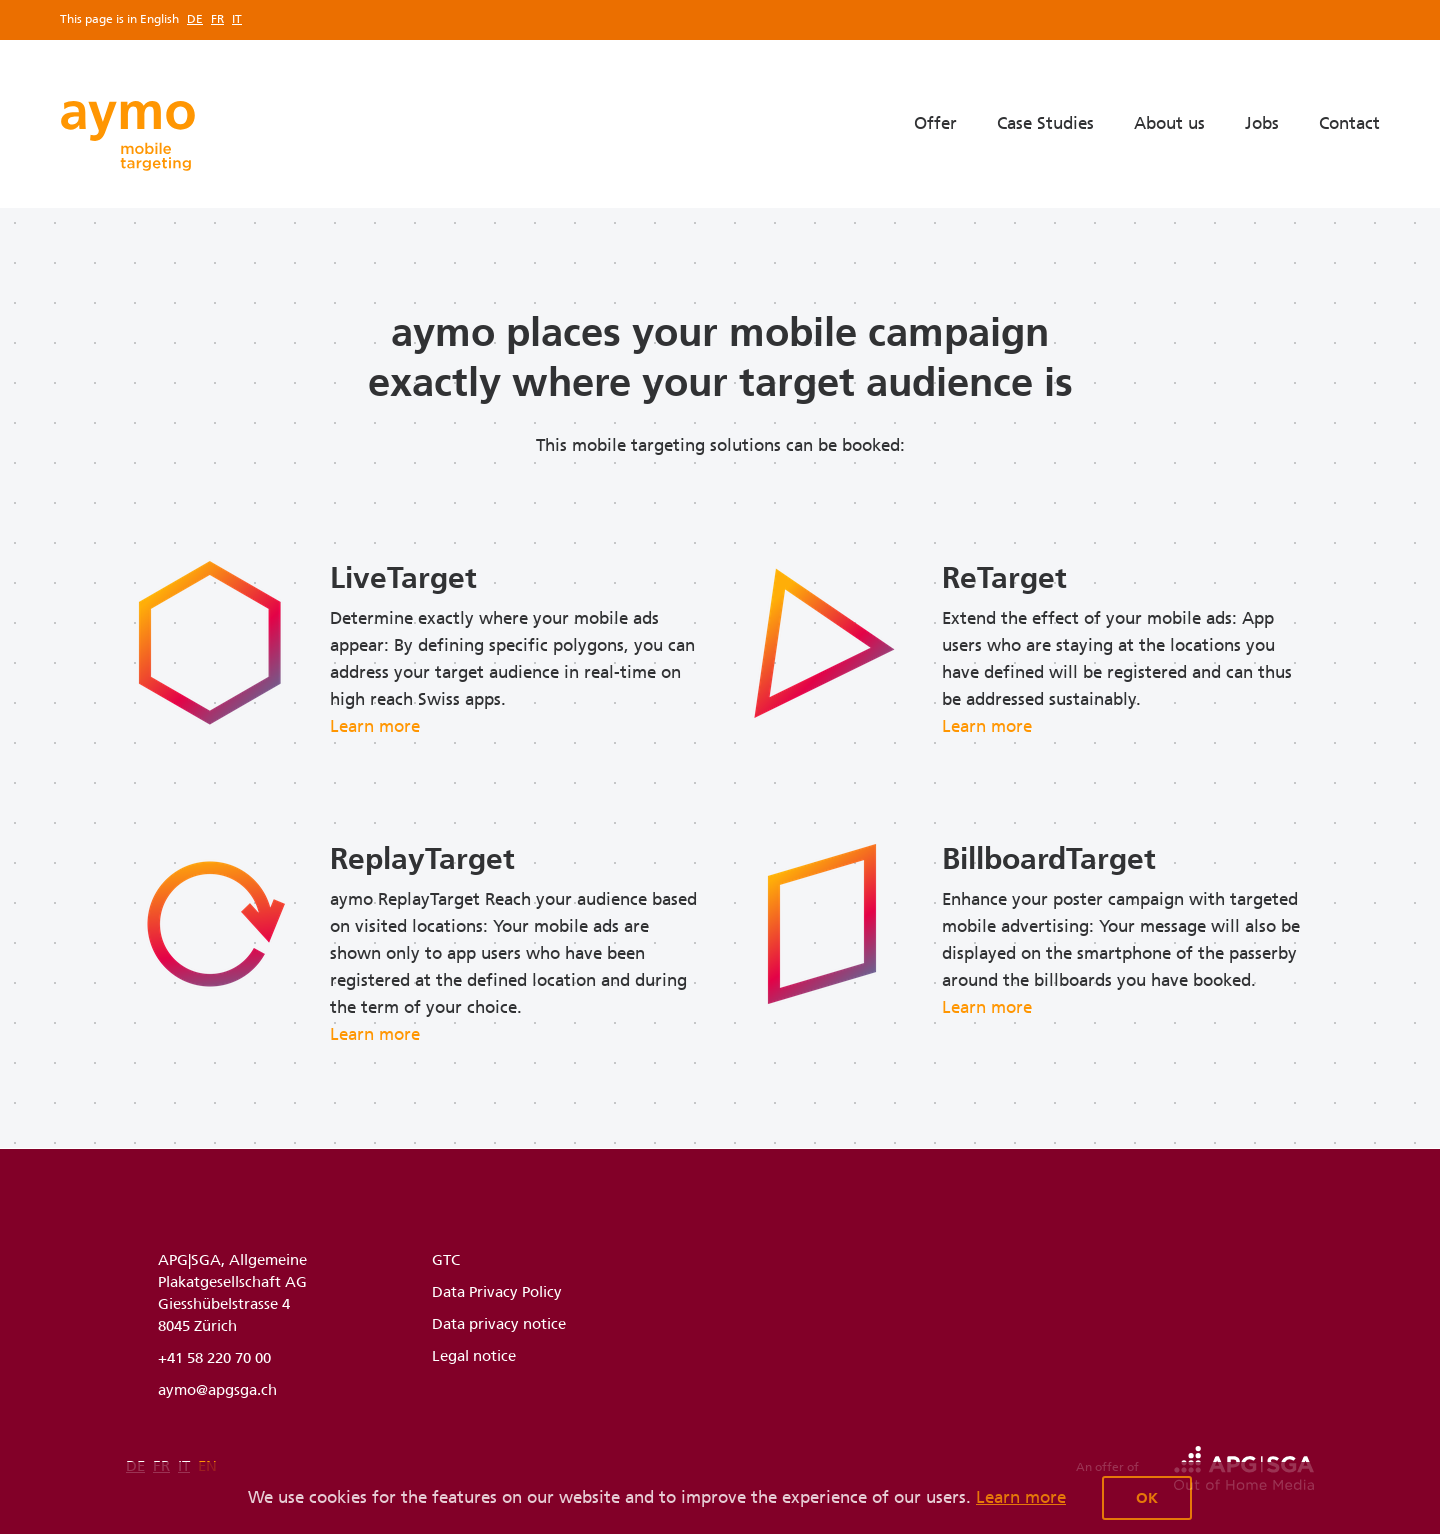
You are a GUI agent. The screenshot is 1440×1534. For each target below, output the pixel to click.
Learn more (1021, 1497)
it (237, 19)
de (195, 19)
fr (217, 19)
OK (1147, 1498)
